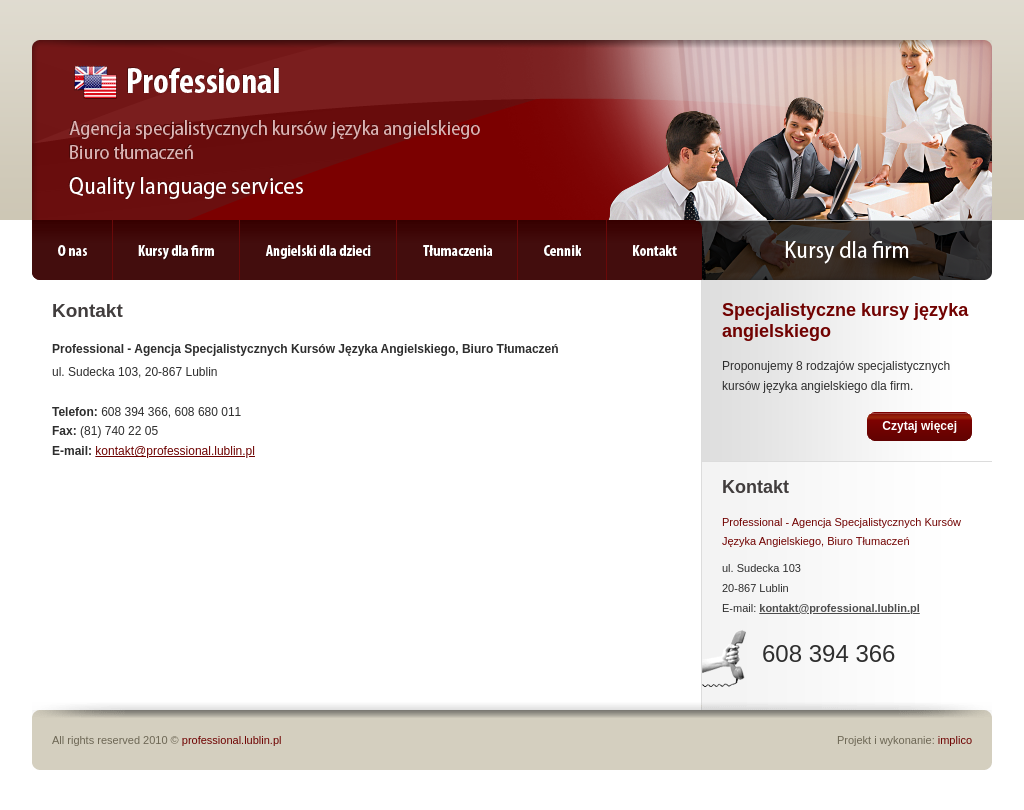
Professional (177, 82)
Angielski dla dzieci (318, 251)
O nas (72, 251)
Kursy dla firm (176, 251)
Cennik (562, 251)
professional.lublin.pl (232, 740)
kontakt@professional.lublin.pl (175, 451)
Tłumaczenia (457, 251)
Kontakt (654, 251)
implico (955, 740)
